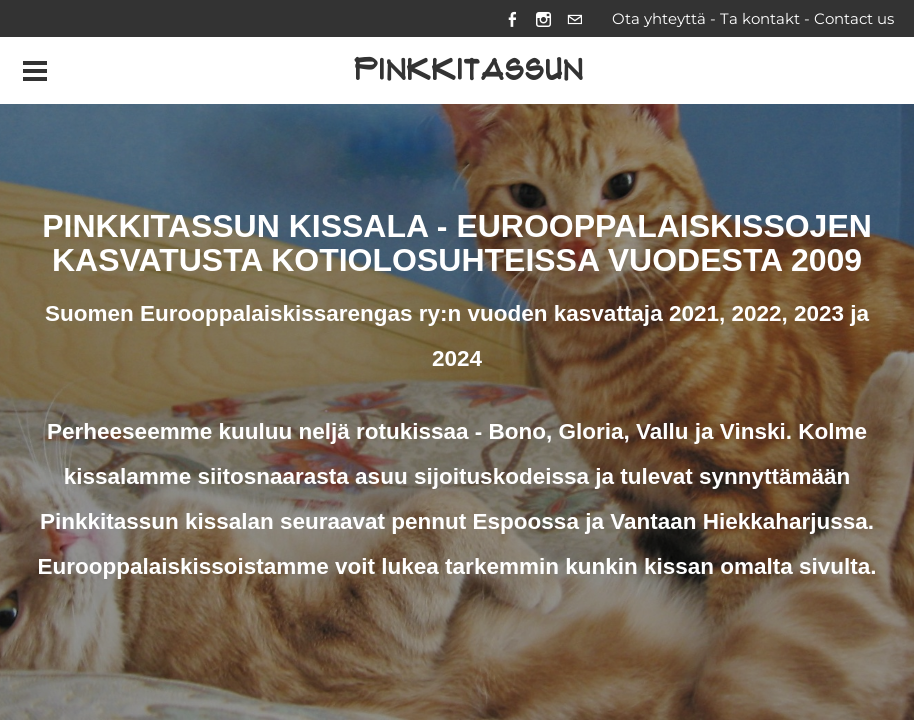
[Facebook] (512, 18)
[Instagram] (543, 18)
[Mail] (574, 18)
